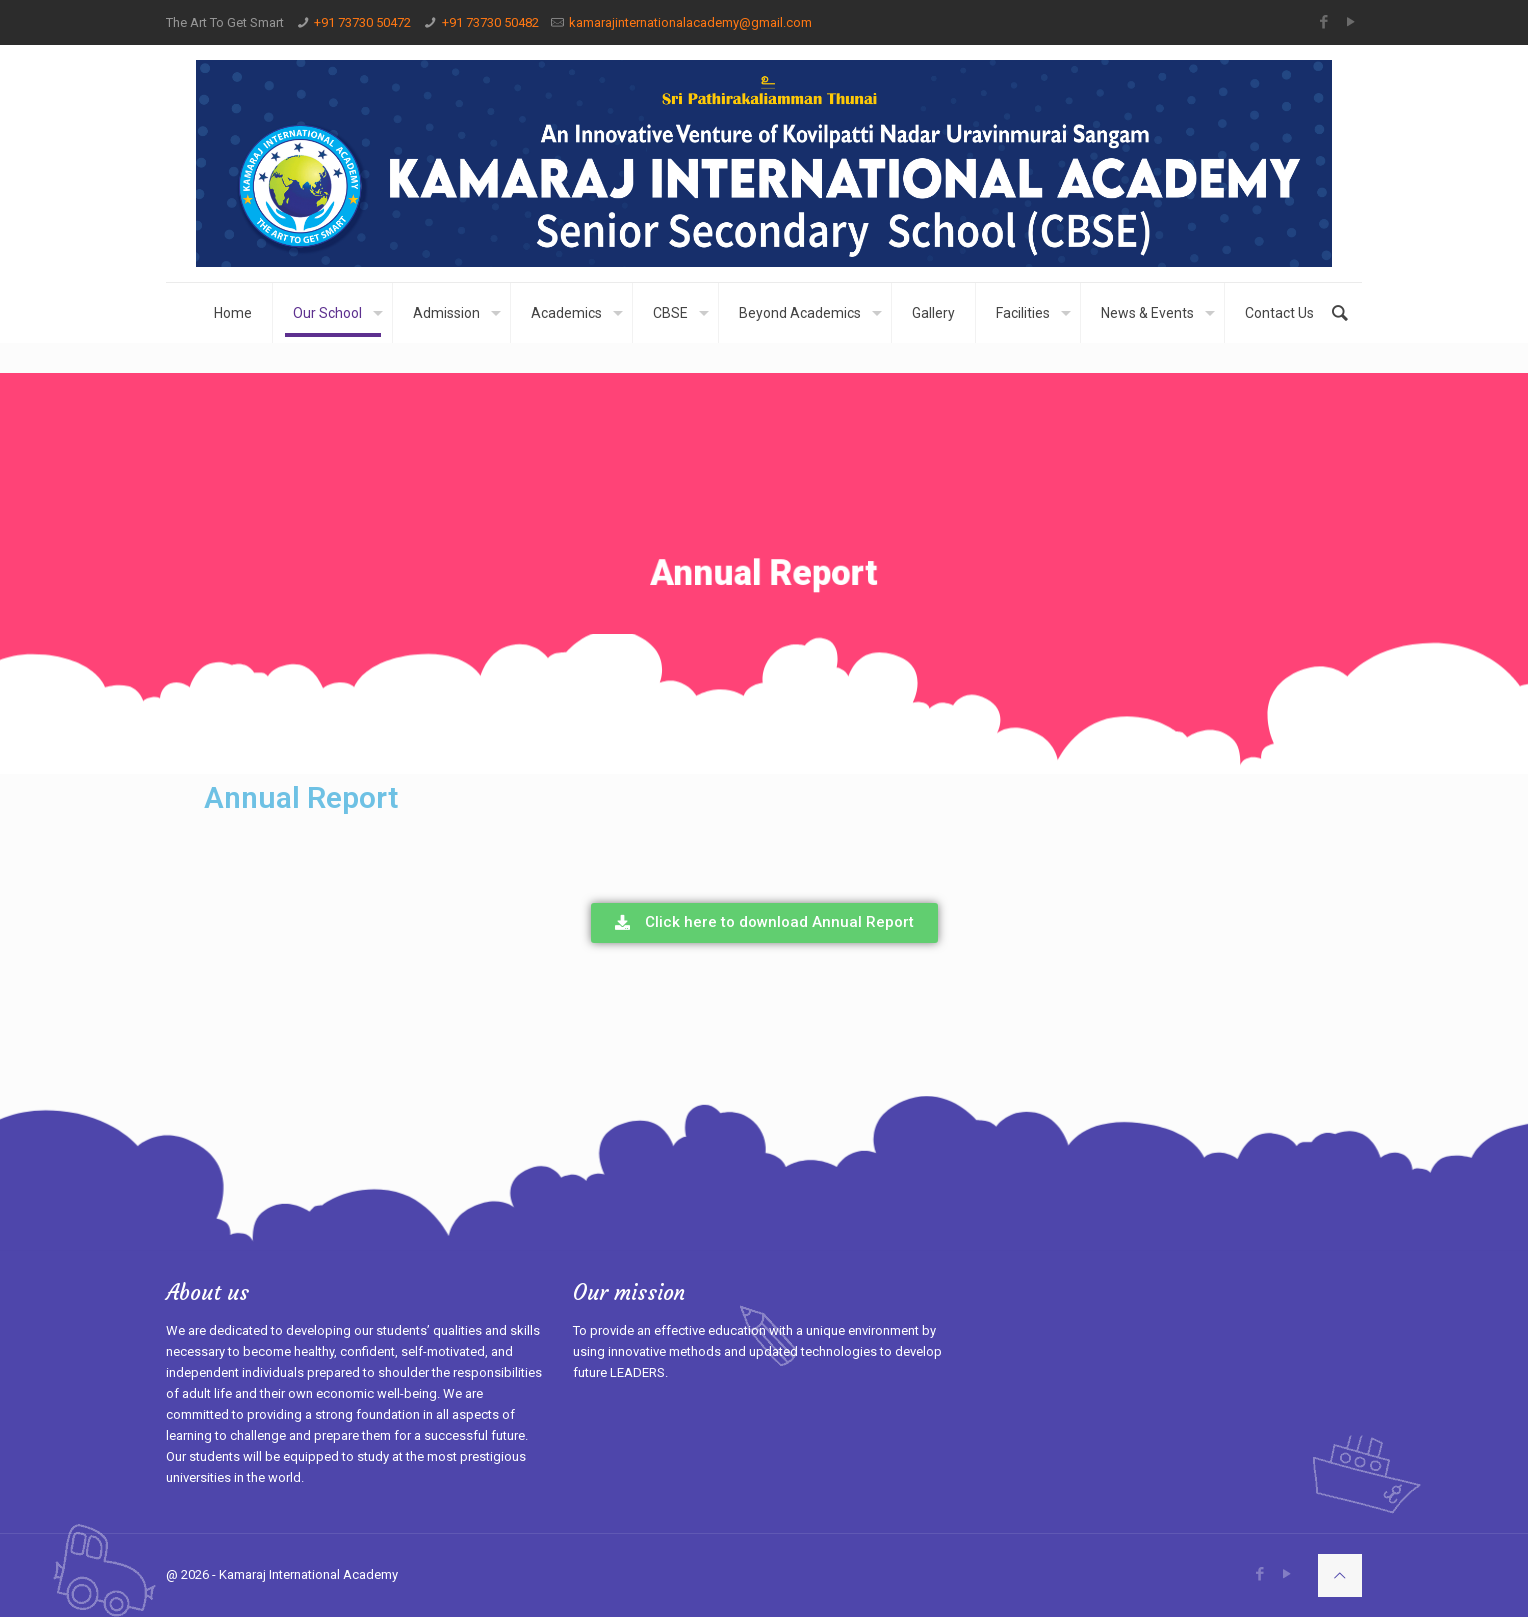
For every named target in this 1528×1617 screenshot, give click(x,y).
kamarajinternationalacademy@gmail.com (690, 22)
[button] (764, 923)
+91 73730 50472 (362, 22)
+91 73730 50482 (490, 22)
